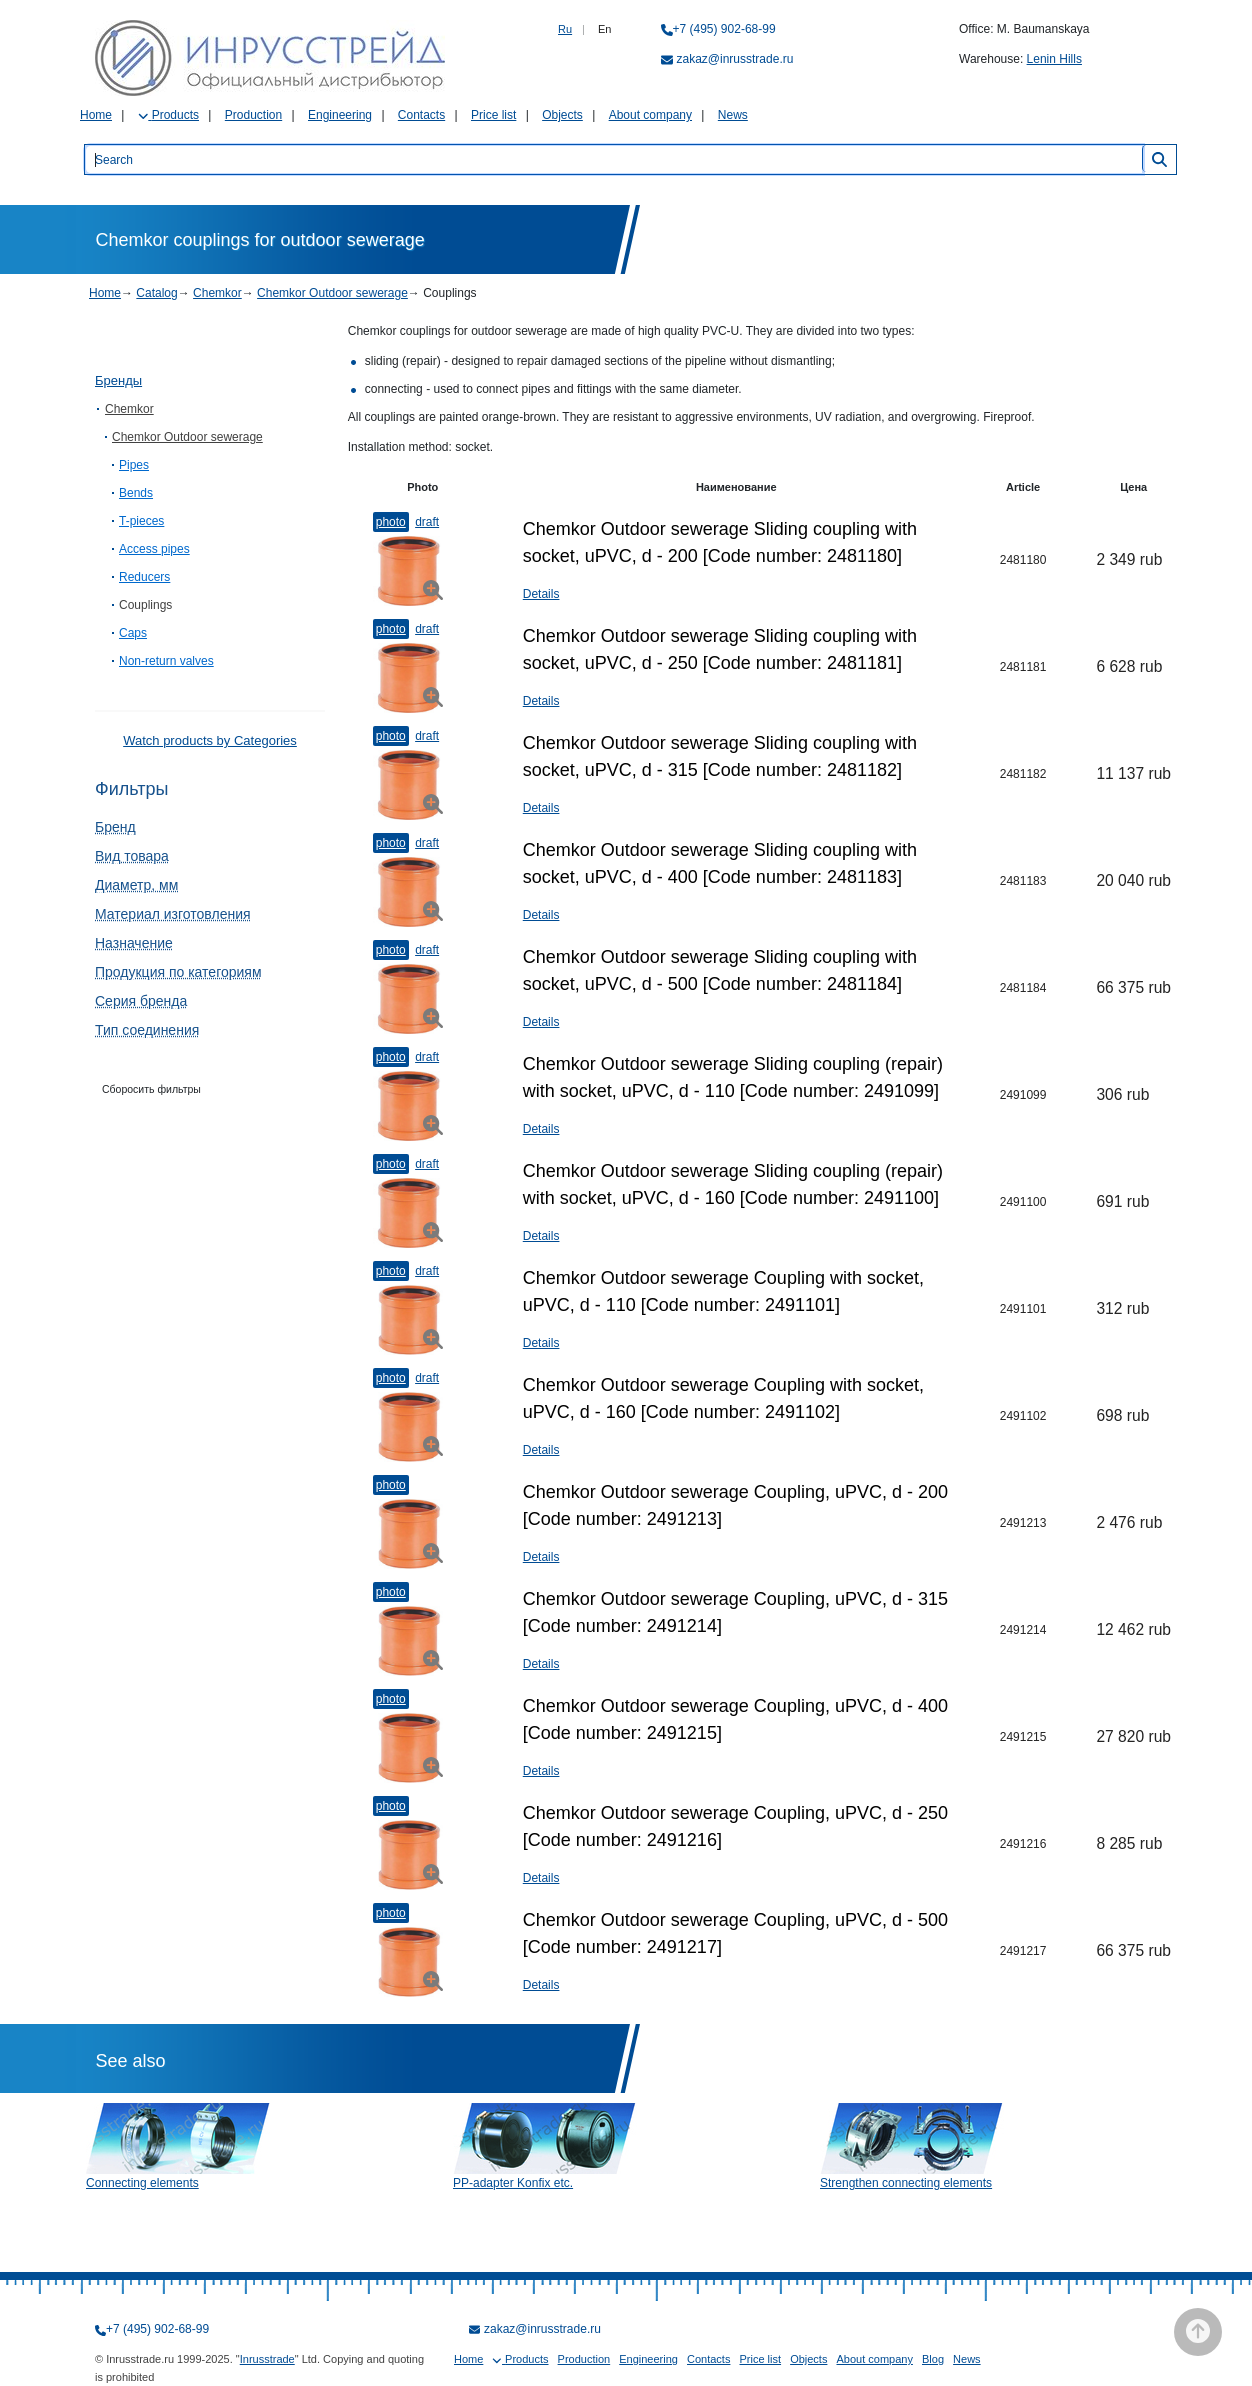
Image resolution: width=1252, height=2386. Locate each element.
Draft (427, 522)
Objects (562, 115)
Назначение (134, 943)
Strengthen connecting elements (906, 2183)
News (733, 115)
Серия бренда (141, 1001)
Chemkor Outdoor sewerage (332, 293)
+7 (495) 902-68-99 (724, 29)
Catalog (156, 293)
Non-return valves (166, 661)
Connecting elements (142, 2183)
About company (650, 115)
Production (253, 115)
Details (541, 594)
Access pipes (154, 549)
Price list (493, 115)
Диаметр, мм (136, 885)
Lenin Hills (1054, 59)
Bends (136, 493)
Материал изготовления (173, 914)
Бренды (118, 380)
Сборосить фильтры (151, 1089)
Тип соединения (147, 1030)
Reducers (144, 577)
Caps (133, 633)
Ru (565, 29)
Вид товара (132, 856)
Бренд (115, 827)
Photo (391, 522)
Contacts (421, 115)
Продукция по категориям (178, 972)
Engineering (340, 115)
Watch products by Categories (210, 740)
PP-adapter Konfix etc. (513, 2183)
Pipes (134, 465)
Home (96, 115)
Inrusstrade (267, 2359)
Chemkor (217, 293)
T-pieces (141, 521)
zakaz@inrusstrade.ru (735, 59)
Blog (933, 2359)
